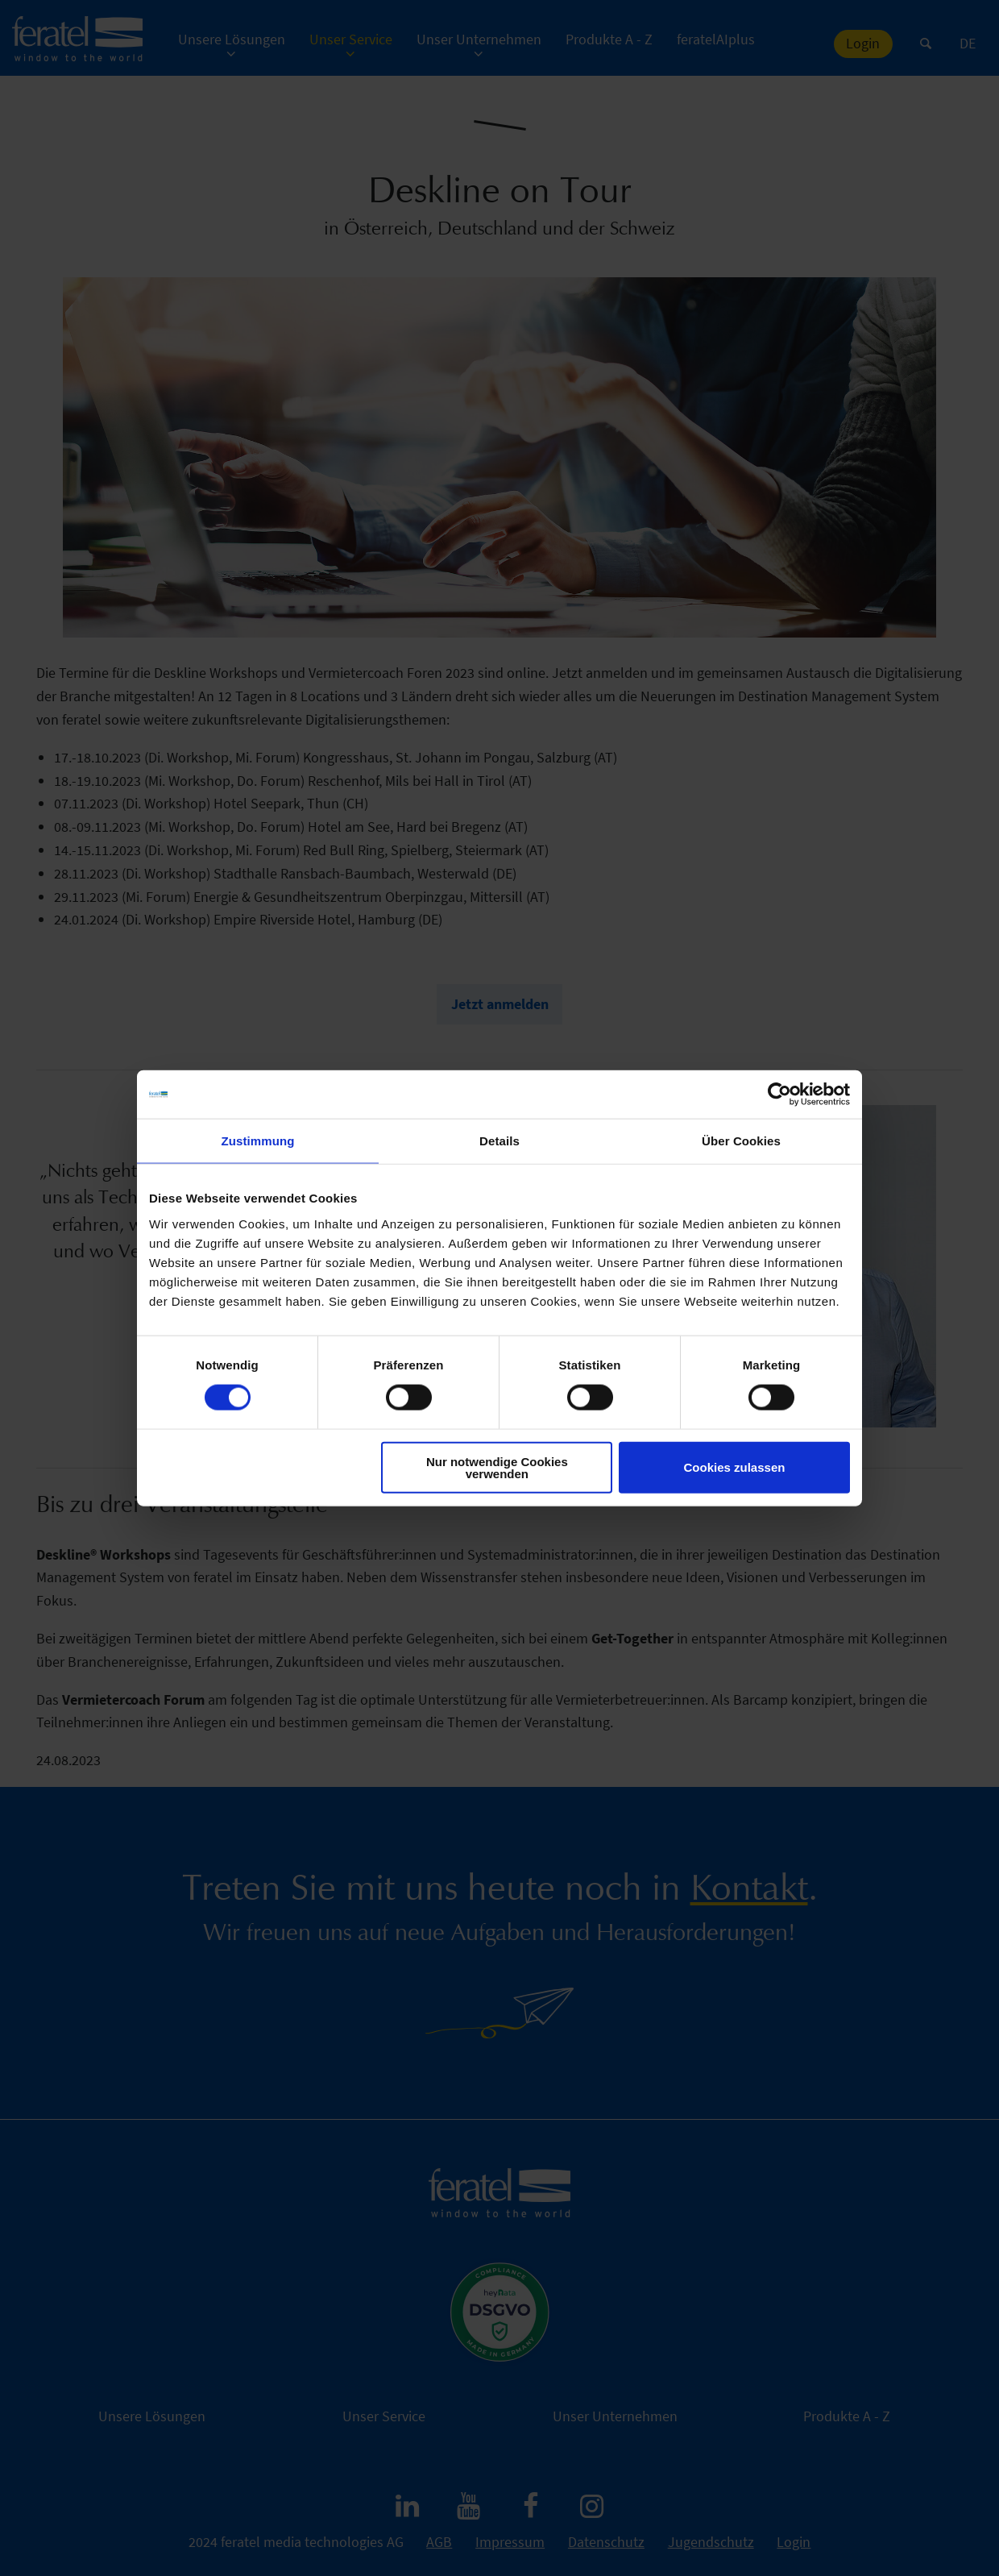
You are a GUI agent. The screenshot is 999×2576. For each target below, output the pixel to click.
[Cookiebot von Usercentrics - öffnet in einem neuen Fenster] (779, 1094)
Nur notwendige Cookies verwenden (497, 1467)
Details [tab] (499, 1141)
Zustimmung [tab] (258, 1141)
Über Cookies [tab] (741, 1141)
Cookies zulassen (735, 1467)
